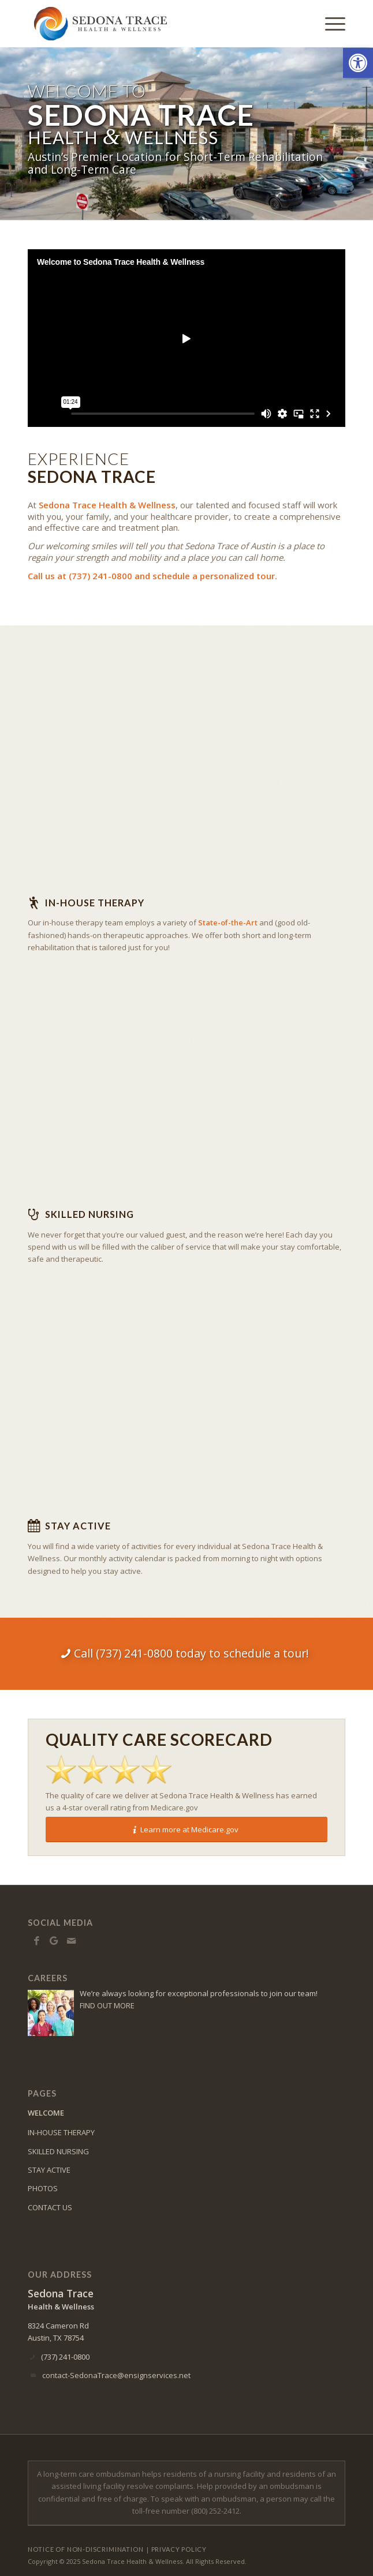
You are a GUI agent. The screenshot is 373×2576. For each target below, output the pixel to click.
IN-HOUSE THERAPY (61, 2132)
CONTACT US (50, 2207)
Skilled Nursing (89, 1214)
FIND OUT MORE (107, 2005)
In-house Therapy (94, 902)
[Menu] (329, 24)
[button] (358, 63)
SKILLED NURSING (58, 2151)
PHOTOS (43, 2188)
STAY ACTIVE (49, 2170)
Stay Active (78, 1525)
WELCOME (46, 2113)
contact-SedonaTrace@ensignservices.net (116, 2375)
